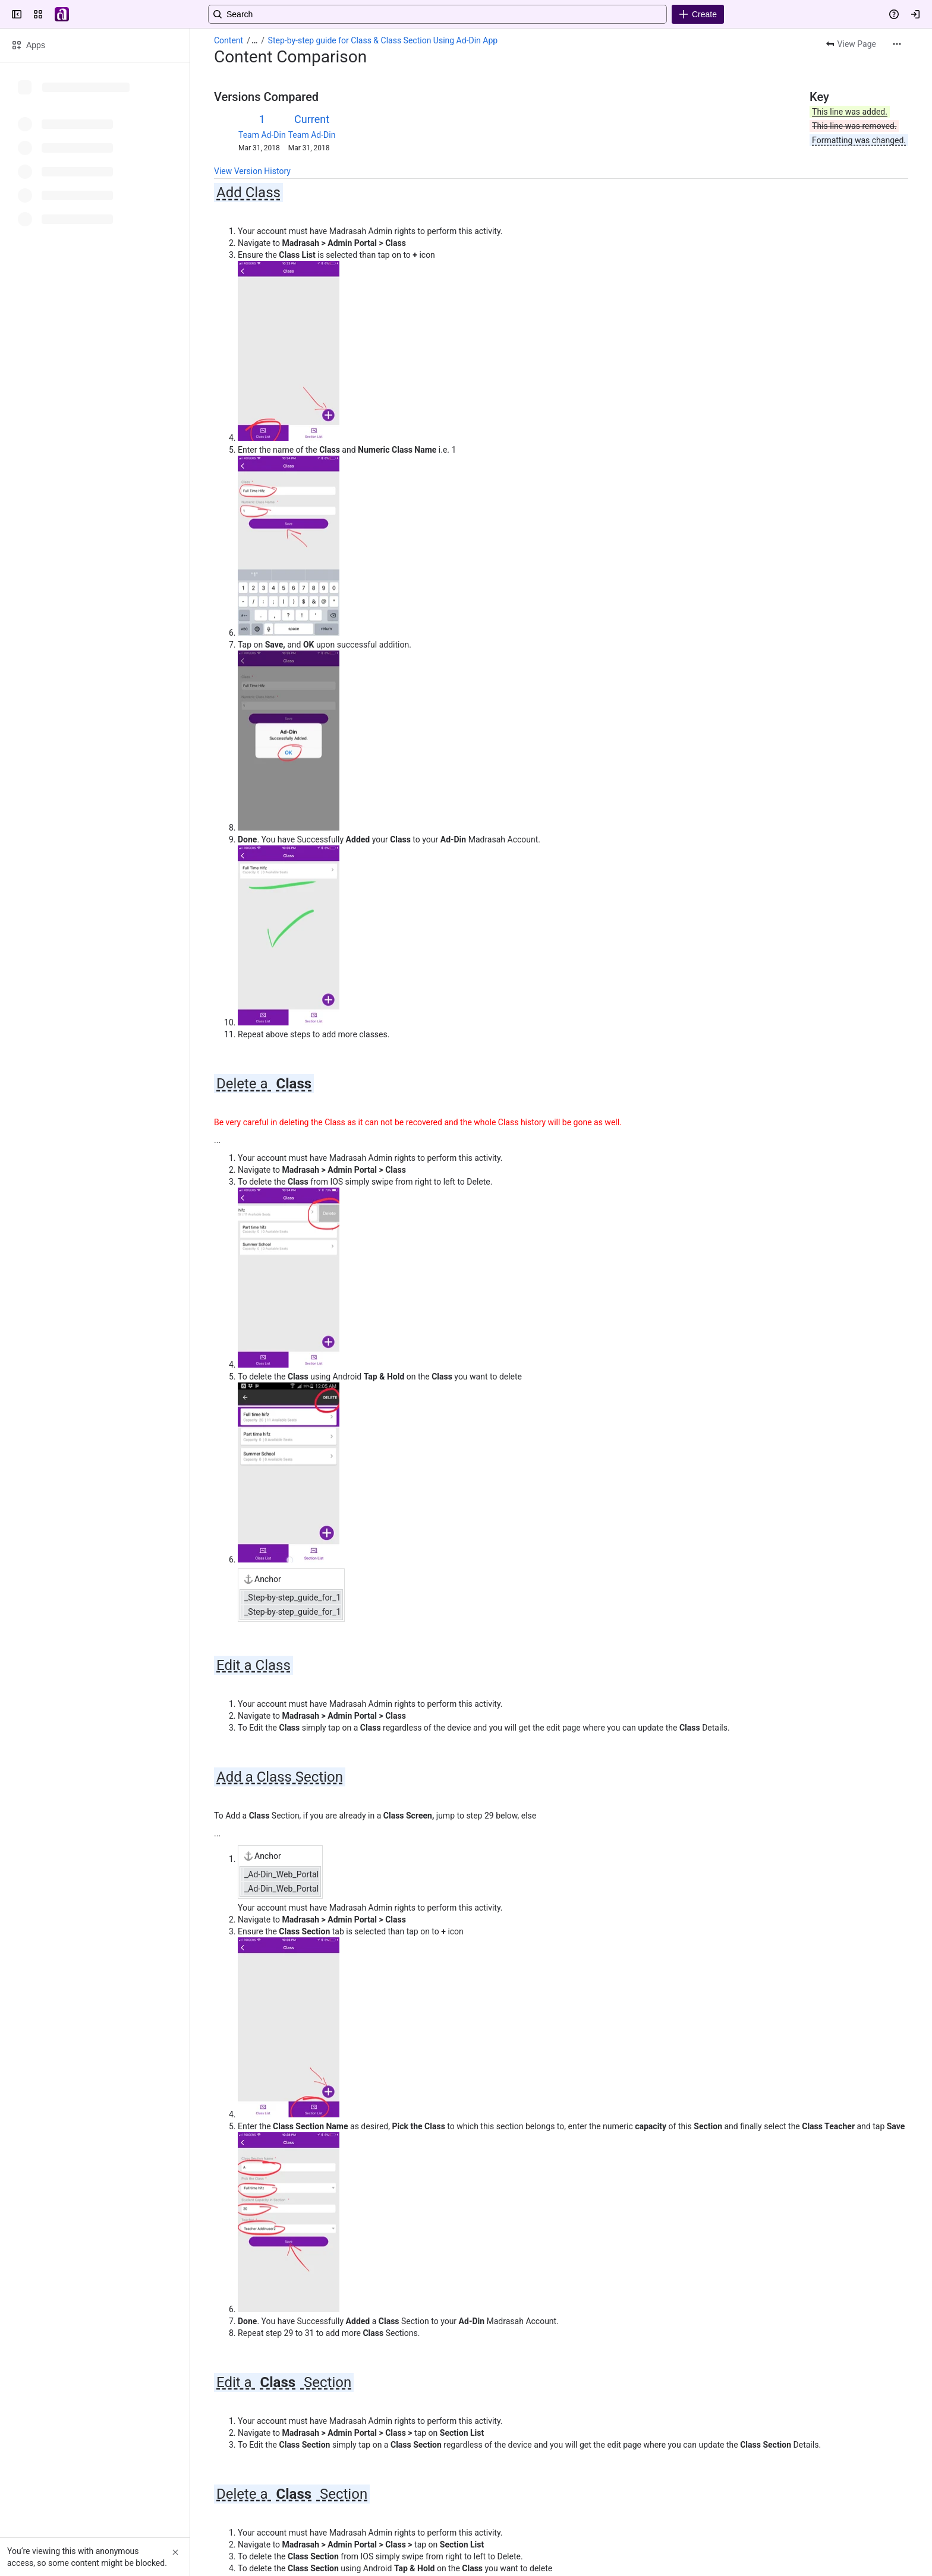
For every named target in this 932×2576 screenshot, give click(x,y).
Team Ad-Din (262, 135)
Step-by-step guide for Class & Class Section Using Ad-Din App (383, 40)
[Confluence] (61, 14)
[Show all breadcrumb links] (254, 40)
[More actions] (897, 44)
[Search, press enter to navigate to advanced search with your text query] (463, 14)
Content (228, 40)
